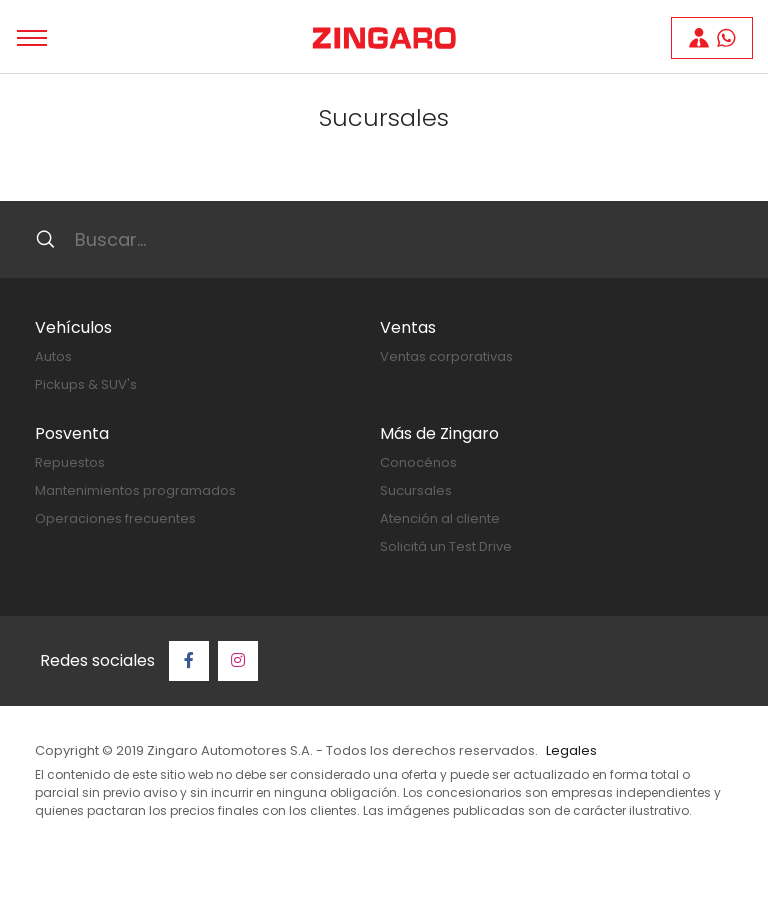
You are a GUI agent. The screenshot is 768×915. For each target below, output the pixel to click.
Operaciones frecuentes (115, 518)
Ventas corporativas (446, 356)
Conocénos (418, 462)
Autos (53, 356)
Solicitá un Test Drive (446, 546)
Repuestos (70, 462)
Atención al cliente (440, 518)
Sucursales (416, 490)
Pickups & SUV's (86, 384)
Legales (571, 750)
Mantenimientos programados (135, 490)
